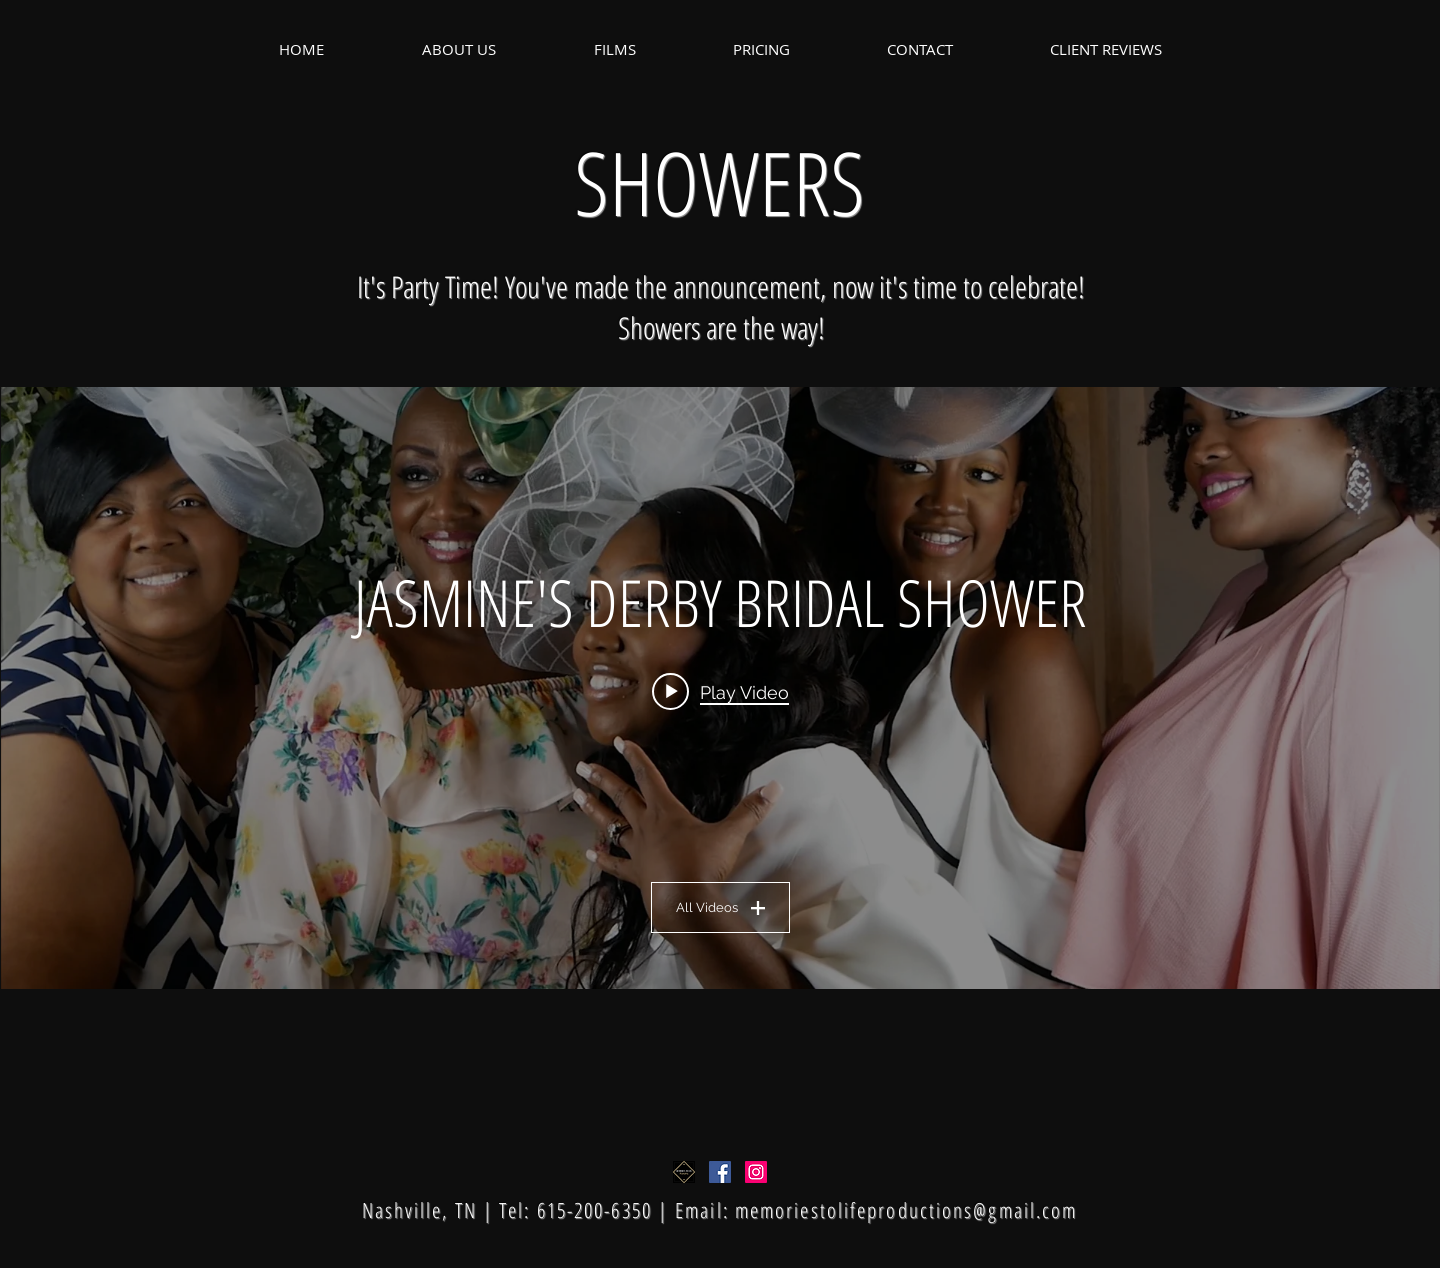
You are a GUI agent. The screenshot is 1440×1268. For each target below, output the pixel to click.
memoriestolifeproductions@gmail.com (906, 1210)
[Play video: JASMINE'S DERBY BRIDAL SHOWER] (720, 691)
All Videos (720, 908)
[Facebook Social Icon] (720, 1172)
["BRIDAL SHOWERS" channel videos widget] (720, 688)
